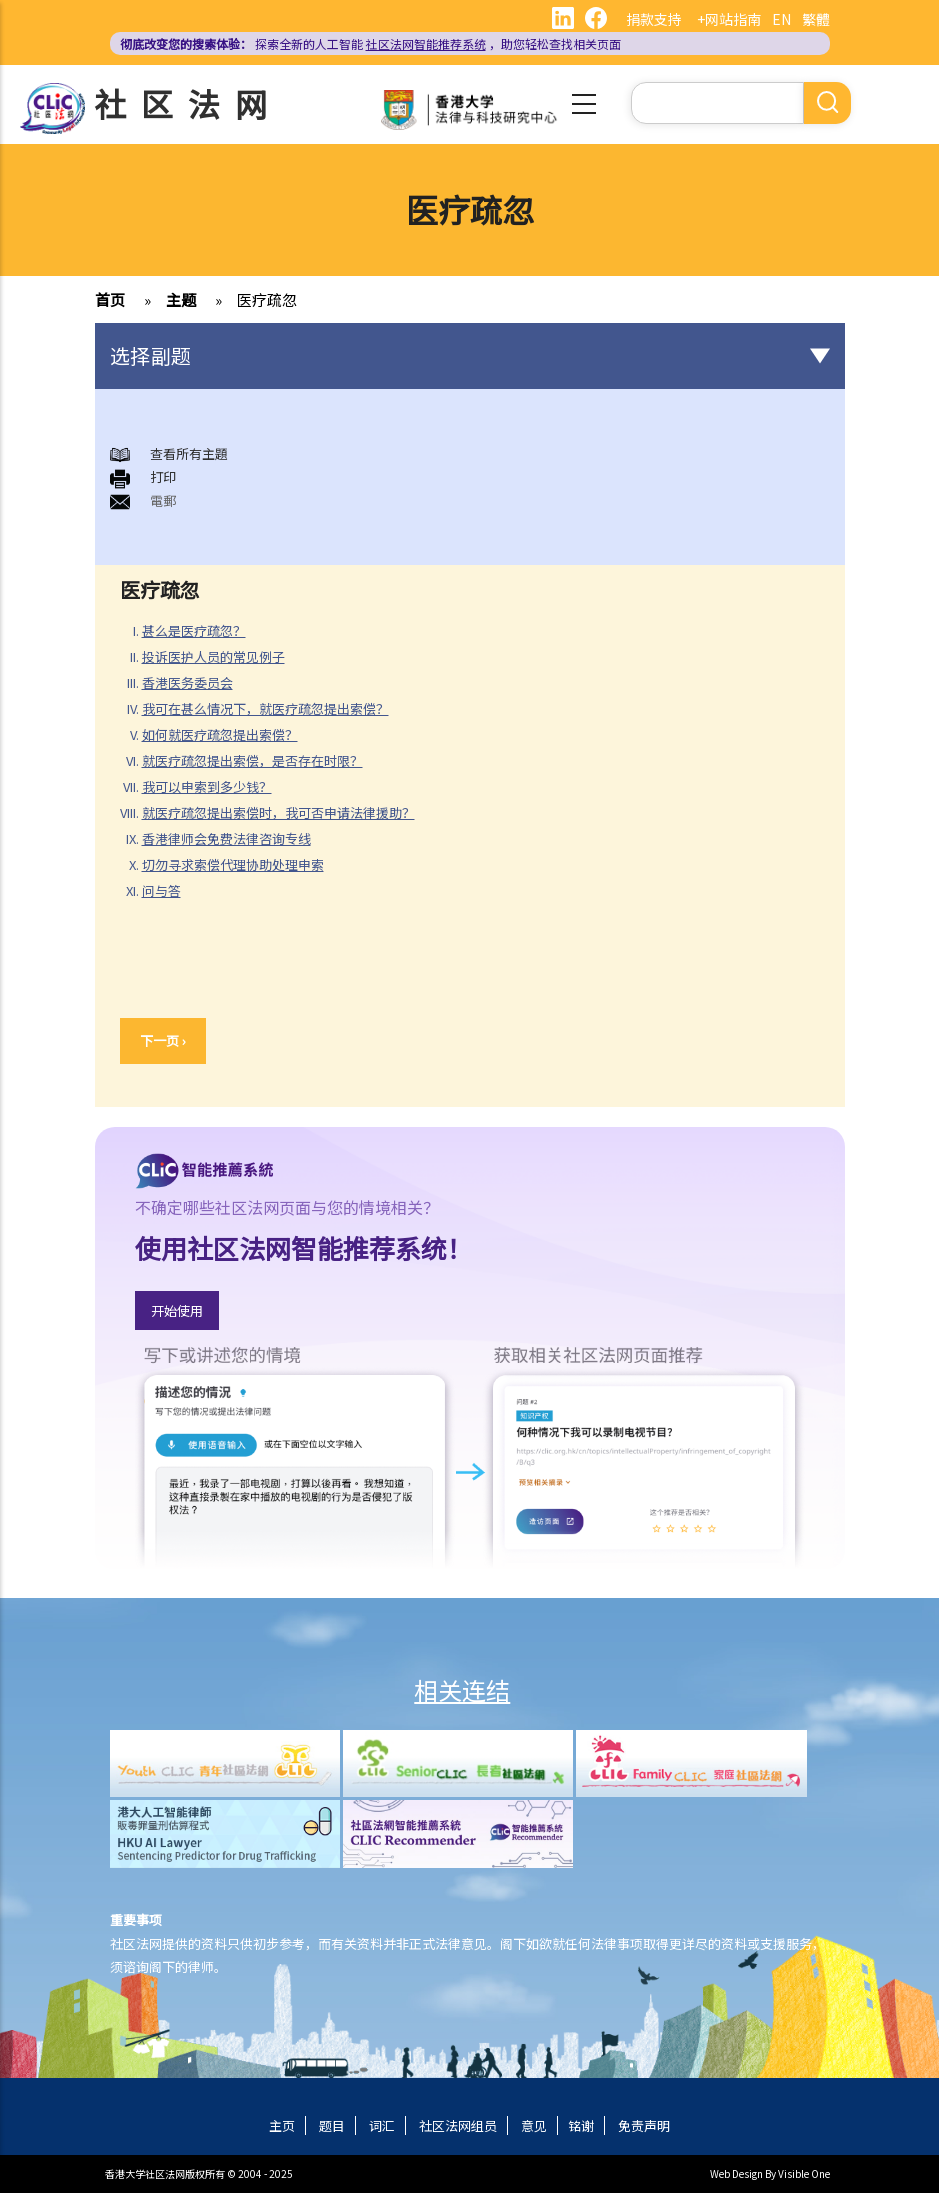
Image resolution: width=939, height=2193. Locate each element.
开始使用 (177, 1310)
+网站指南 (729, 19)
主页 (282, 2125)
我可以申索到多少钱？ (207, 786)
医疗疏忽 (267, 299)
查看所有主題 (189, 453)
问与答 (161, 890)
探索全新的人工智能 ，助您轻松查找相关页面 (370, 43)
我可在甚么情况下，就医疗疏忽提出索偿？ (265, 708)
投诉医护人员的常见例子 (213, 656)
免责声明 (644, 2125)
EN (781, 19)
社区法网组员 (458, 2125)
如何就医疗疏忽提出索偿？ (220, 734)
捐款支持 (654, 19)
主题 (181, 299)
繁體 (816, 19)
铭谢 (581, 2125)
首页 (110, 299)
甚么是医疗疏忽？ (194, 630)
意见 (534, 2125)
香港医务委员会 (187, 682)
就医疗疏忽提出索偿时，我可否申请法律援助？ (278, 812)
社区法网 (188, 103)
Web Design (736, 2173)
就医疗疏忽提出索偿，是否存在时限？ (252, 760)
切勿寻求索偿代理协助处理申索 (233, 864)
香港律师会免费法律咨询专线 (226, 838)
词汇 (382, 2125)
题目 (332, 2125)
